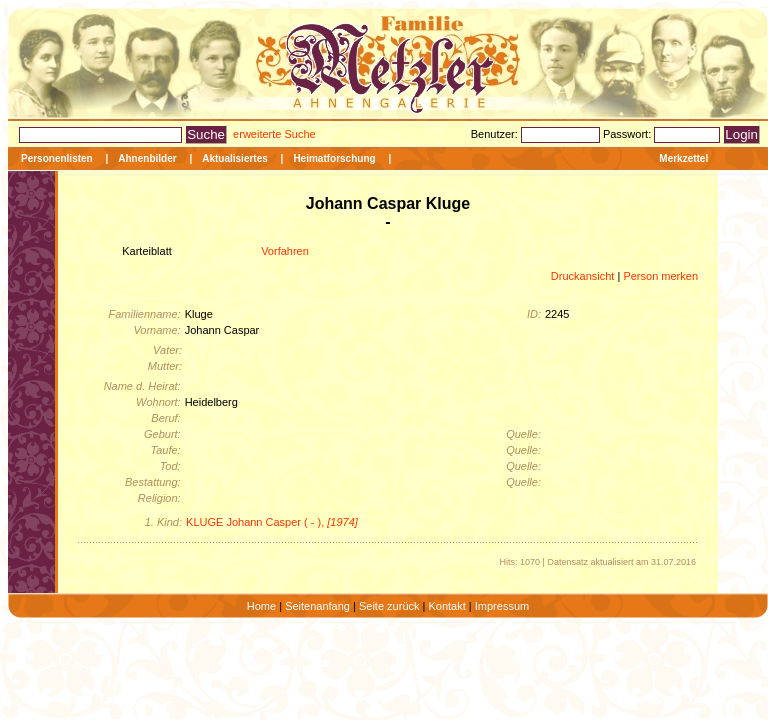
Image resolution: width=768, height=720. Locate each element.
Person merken (660, 276)
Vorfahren (285, 251)
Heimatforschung (334, 158)
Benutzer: (496, 134)
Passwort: (628, 134)
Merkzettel (683, 158)
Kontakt (446, 606)
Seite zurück (389, 606)
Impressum (502, 606)
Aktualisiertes (235, 158)
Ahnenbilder (147, 158)
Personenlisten (57, 158)
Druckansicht (583, 276)
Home (261, 606)
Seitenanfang (317, 606)
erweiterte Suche (274, 134)
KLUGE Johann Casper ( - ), (272, 522)
